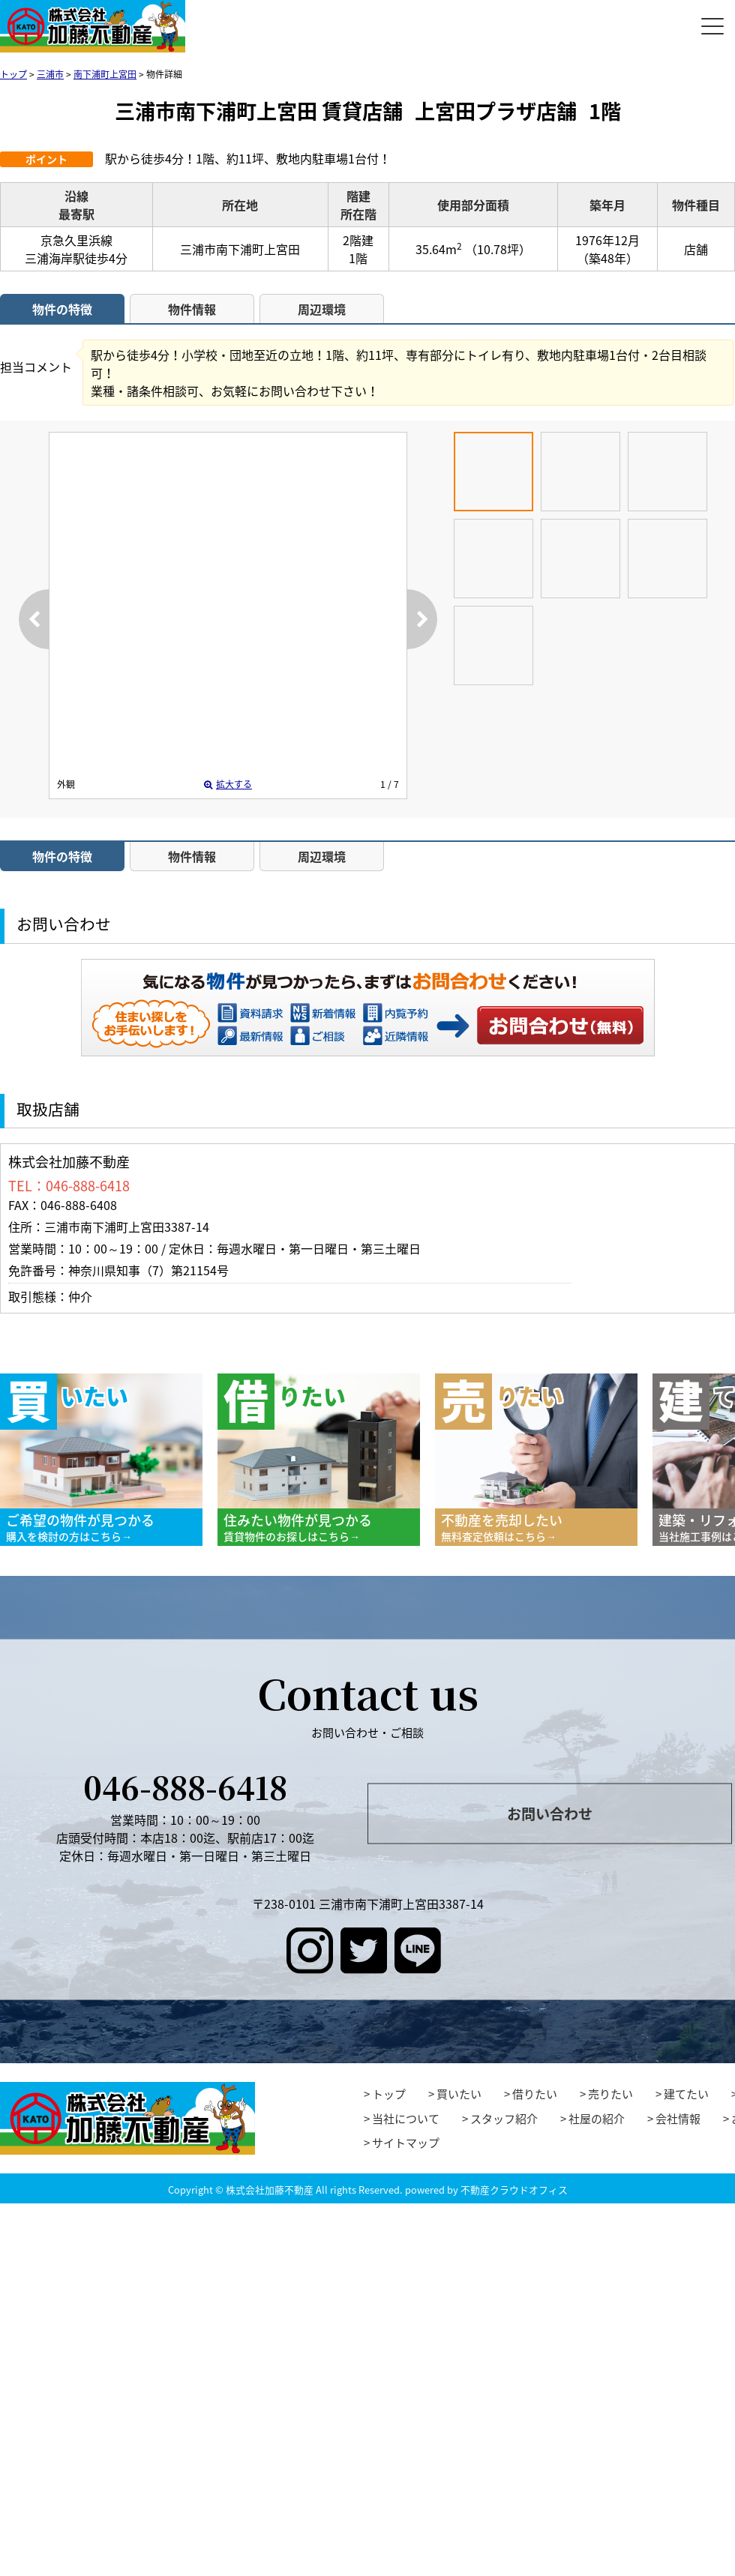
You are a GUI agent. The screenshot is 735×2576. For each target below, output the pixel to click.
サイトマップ (406, 2142)
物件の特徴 (62, 309)
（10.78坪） (498, 249)
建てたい (686, 2094)
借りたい (534, 2094)
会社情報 (678, 2118)
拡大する (228, 784)
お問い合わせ (561, 1025)
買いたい (459, 2094)
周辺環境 (322, 309)
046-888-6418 (185, 1786)
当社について (406, 2118)
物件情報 (192, 309)
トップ (389, 2094)
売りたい (610, 2094)
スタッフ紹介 (504, 2118)
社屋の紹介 (596, 2118)
